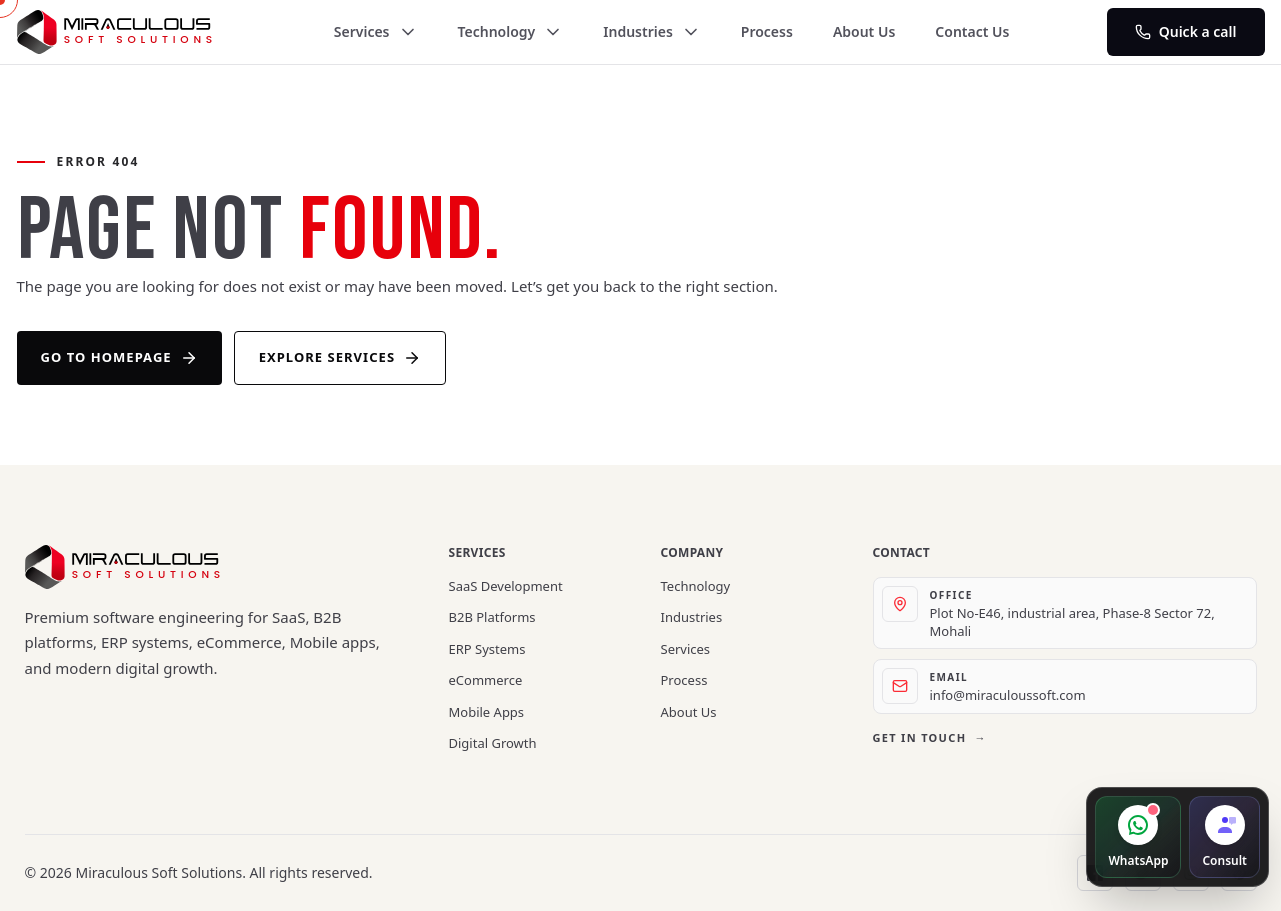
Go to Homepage (119, 357)
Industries (652, 32)
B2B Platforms (492, 617)
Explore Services (340, 357)
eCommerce (486, 680)
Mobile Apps (487, 712)
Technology (511, 32)
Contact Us (972, 31)
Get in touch (930, 738)
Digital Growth (493, 743)
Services (376, 32)
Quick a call (1186, 31)
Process (767, 31)
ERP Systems (487, 649)
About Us (864, 31)
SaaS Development (506, 586)
